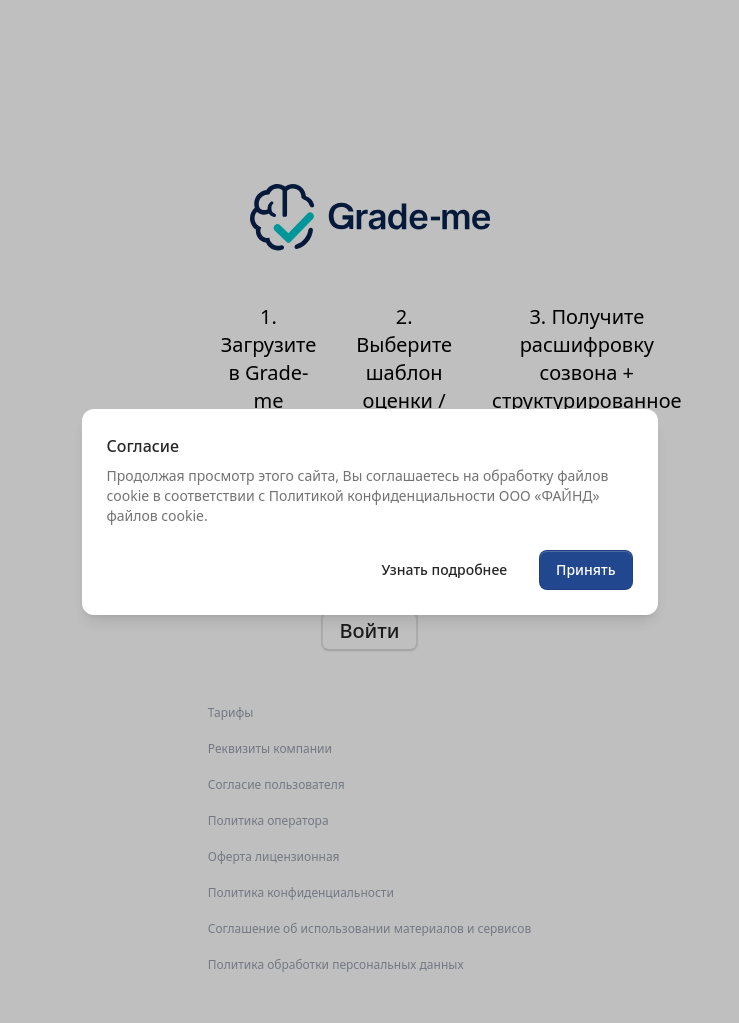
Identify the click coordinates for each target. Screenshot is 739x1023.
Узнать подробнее (444, 569)
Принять (585, 569)
